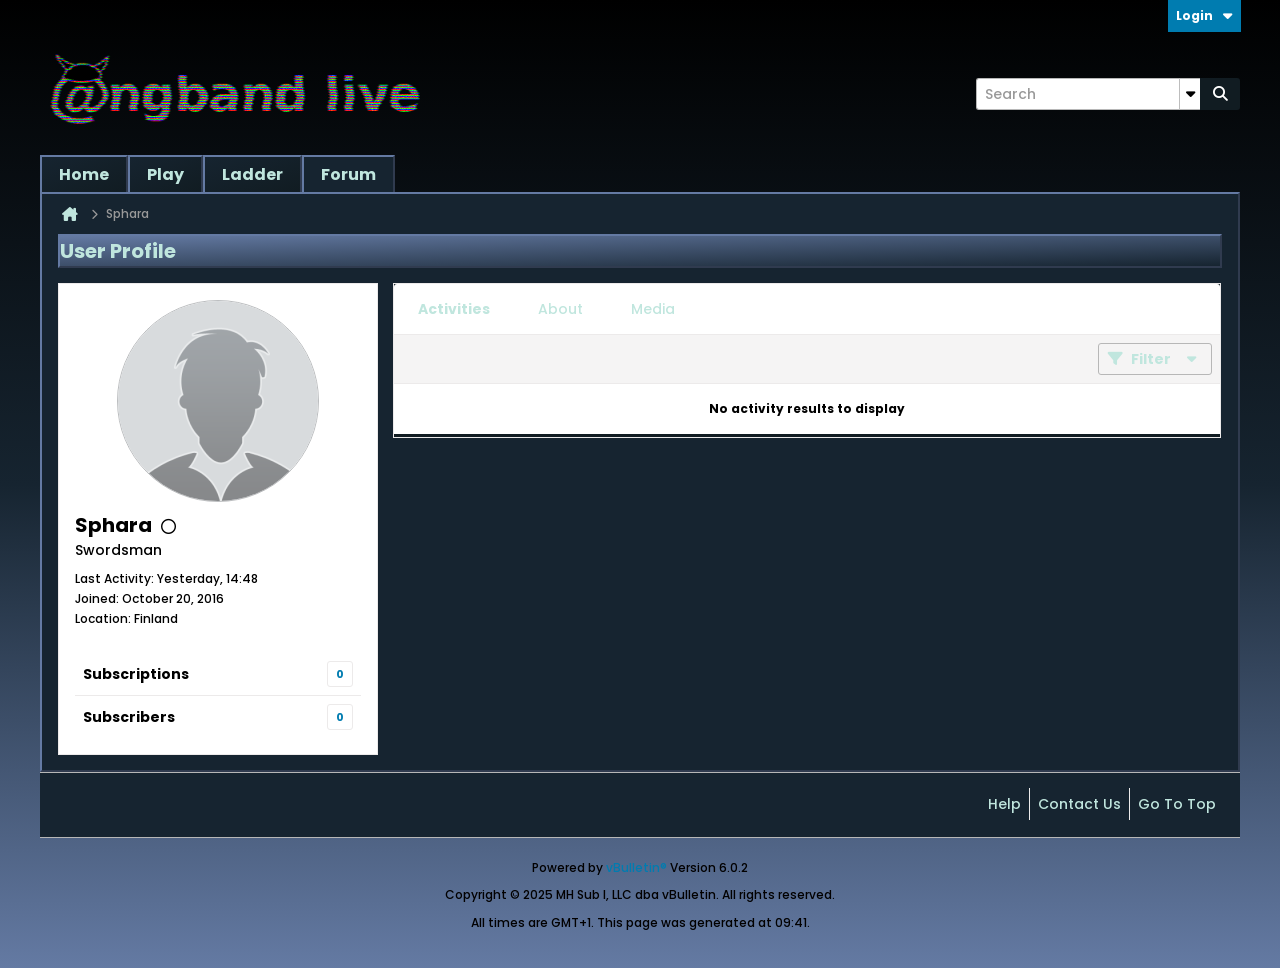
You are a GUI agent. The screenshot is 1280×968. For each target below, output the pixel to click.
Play (165, 174)
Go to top (1177, 804)
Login (1204, 15)
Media (653, 309)
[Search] (1088, 94)
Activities (454, 309)
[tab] (454, 309)
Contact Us (1079, 804)
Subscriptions (136, 674)
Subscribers (129, 717)
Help (1004, 804)
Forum (348, 174)
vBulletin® (636, 867)
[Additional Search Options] (1190, 94)
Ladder (252, 174)
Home (84, 174)
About (560, 309)
